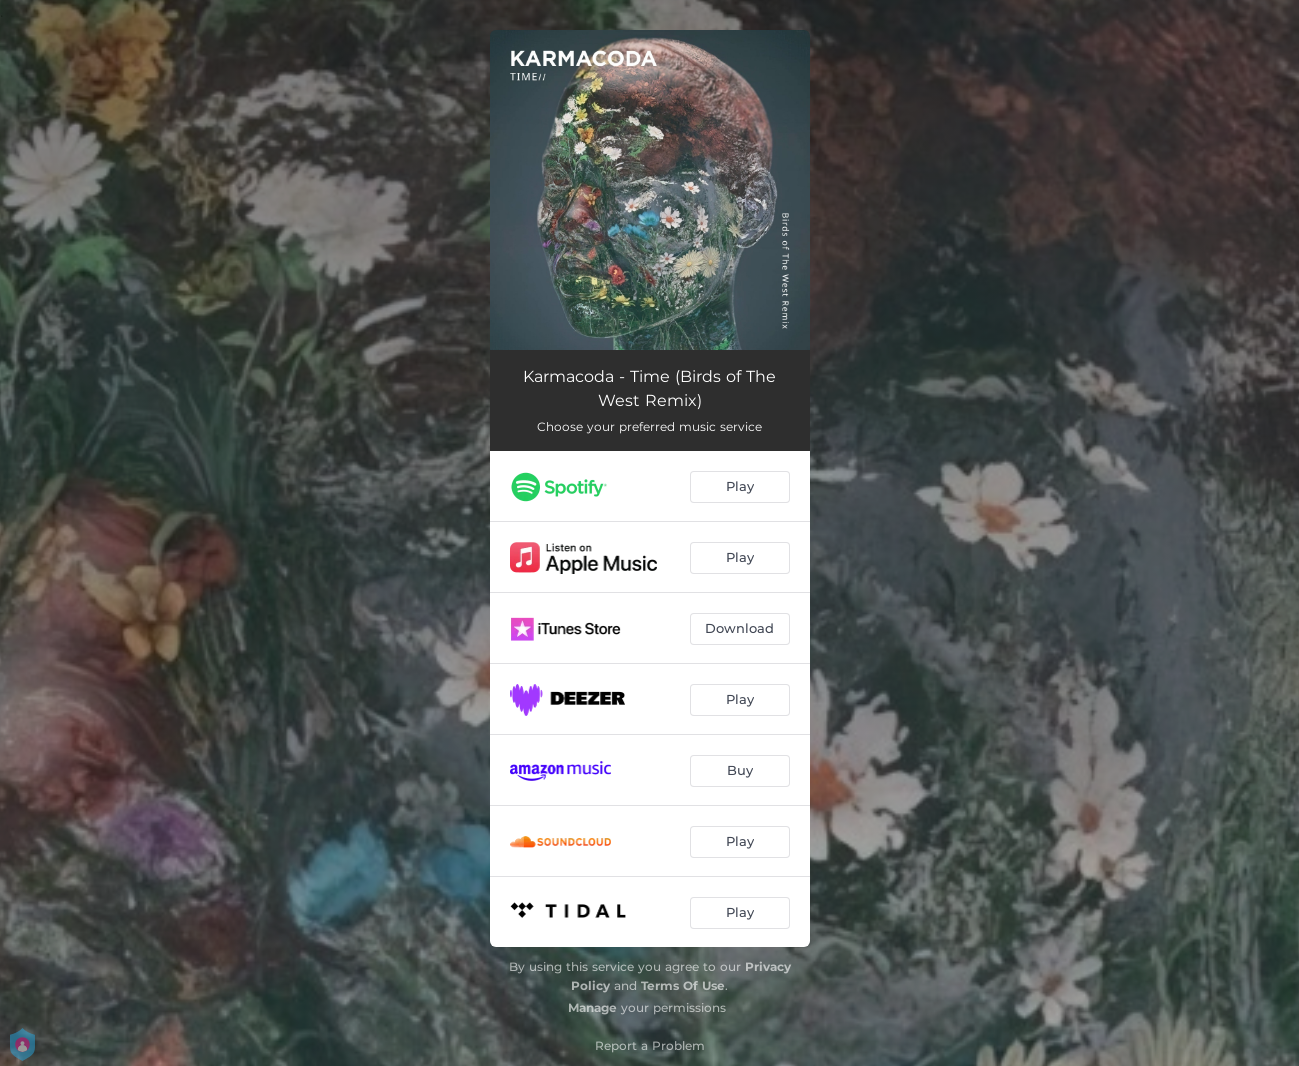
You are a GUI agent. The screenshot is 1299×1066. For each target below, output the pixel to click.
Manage (592, 1007)
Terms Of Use (683, 985)
